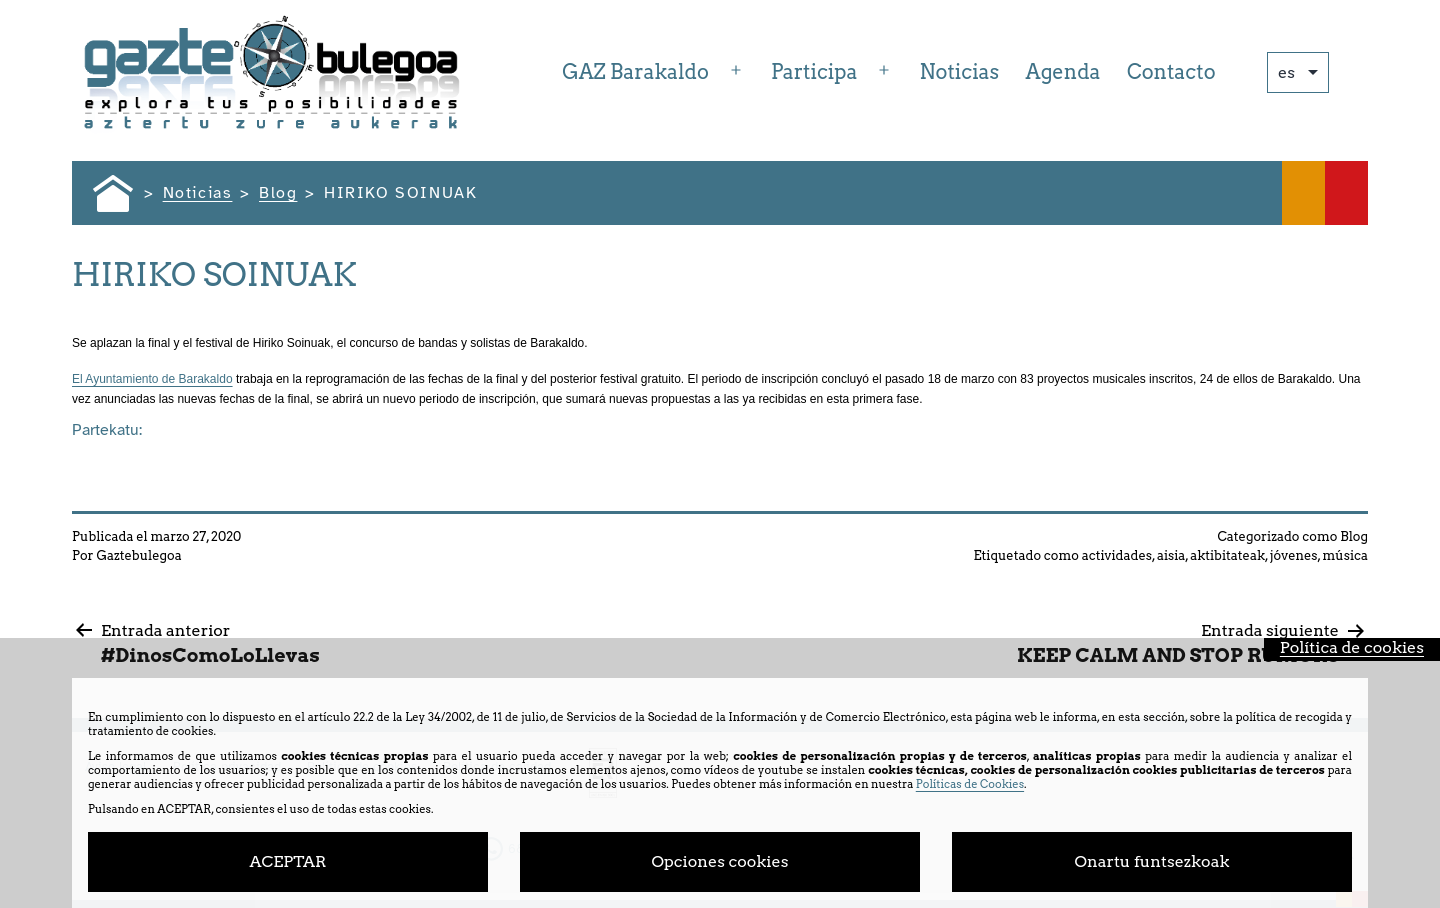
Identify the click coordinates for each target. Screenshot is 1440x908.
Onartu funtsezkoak (1152, 861)
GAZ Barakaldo (635, 72)
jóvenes (1294, 555)
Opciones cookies (720, 861)
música (1345, 555)
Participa (814, 72)
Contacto (1171, 72)
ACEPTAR (287, 861)
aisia (1171, 555)
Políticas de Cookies (970, 784)
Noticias (960, 72)
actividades (1117, 555)
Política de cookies (1352, 647)
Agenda (1063, 72)
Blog (1354, 536)
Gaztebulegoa (138, 555)
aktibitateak (1227, 555)
